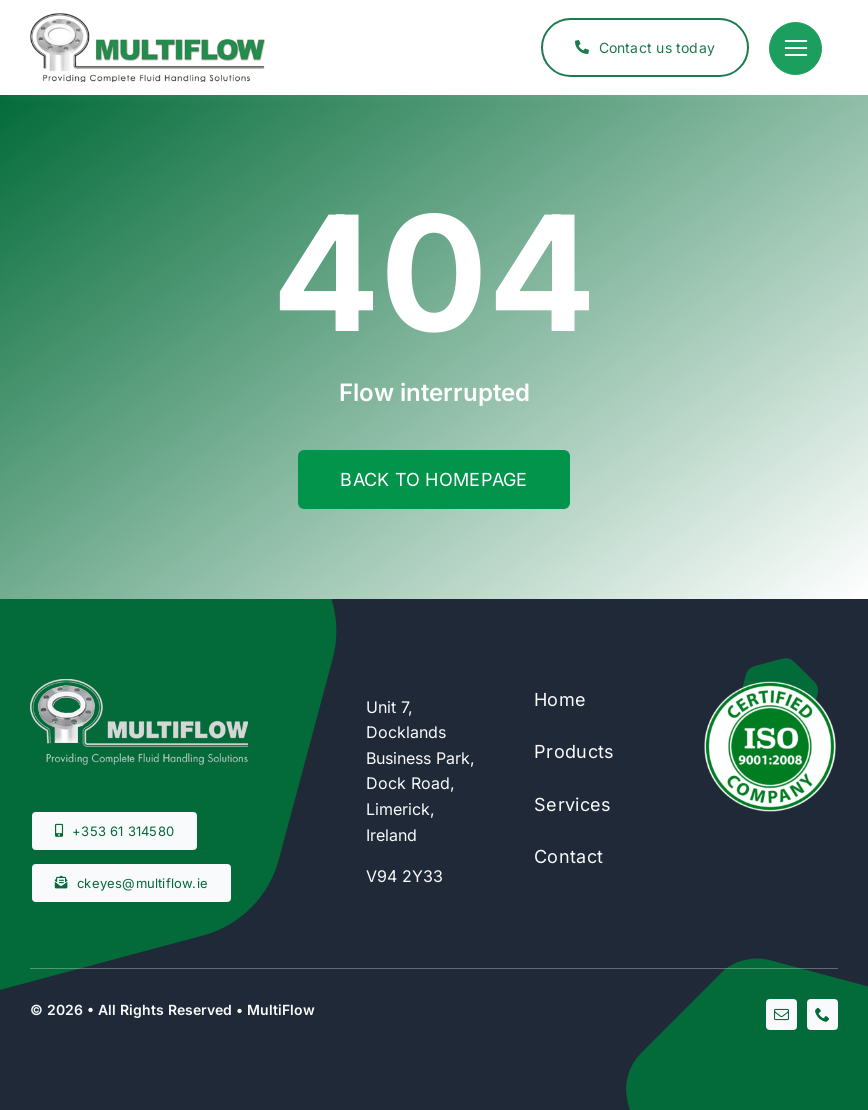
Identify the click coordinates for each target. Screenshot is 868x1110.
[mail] (781, 1014)
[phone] (822, 1014)
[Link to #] (795, 48)
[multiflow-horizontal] (147, 21)
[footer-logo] (139, 687)
